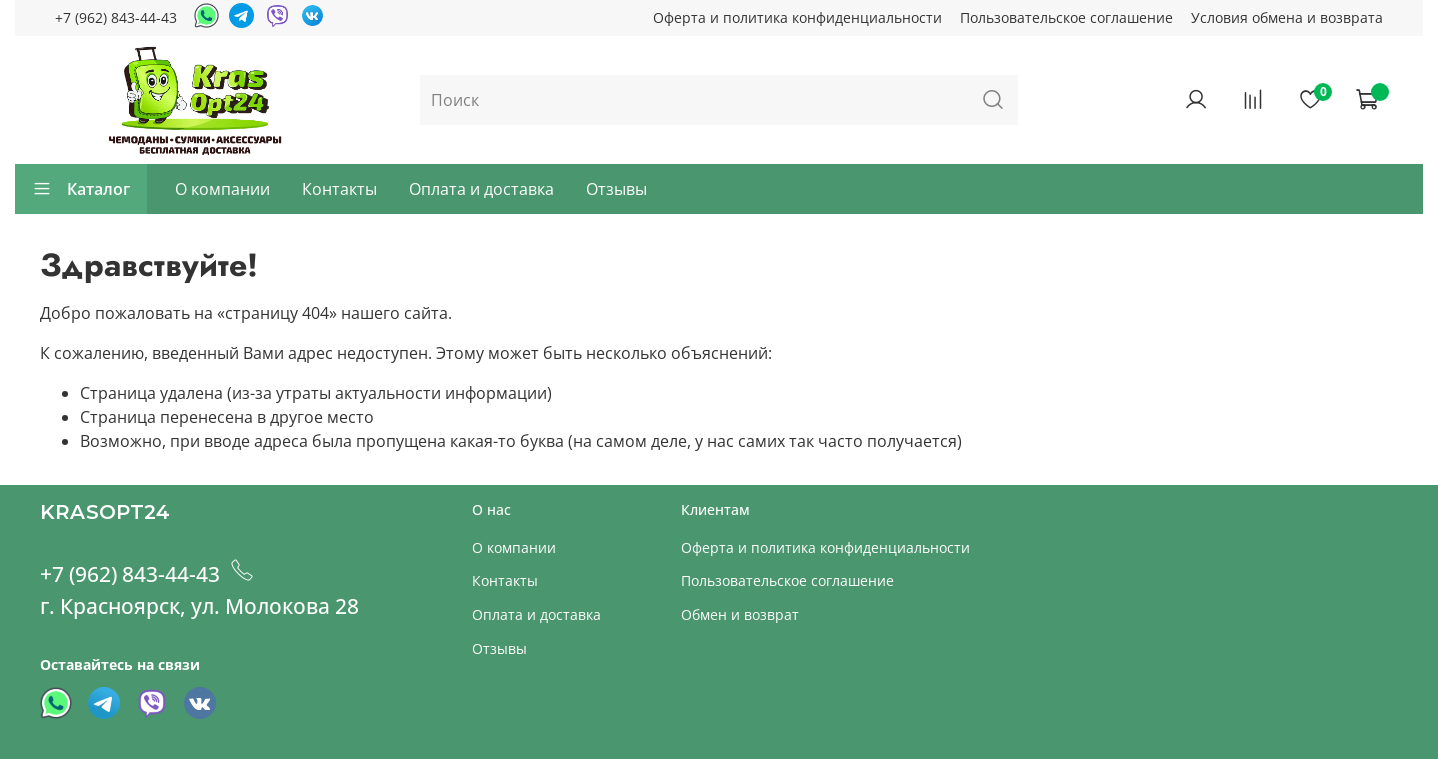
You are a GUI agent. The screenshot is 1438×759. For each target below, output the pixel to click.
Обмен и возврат (740, 614)
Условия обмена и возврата (1287, 17)
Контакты (339, 189)
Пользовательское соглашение (1066, 17)
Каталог (81, 189)
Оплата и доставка (481, 189)
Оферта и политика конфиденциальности (797, 17)
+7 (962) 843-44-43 (116, 17)
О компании (222, 189)
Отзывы (616, 189)
